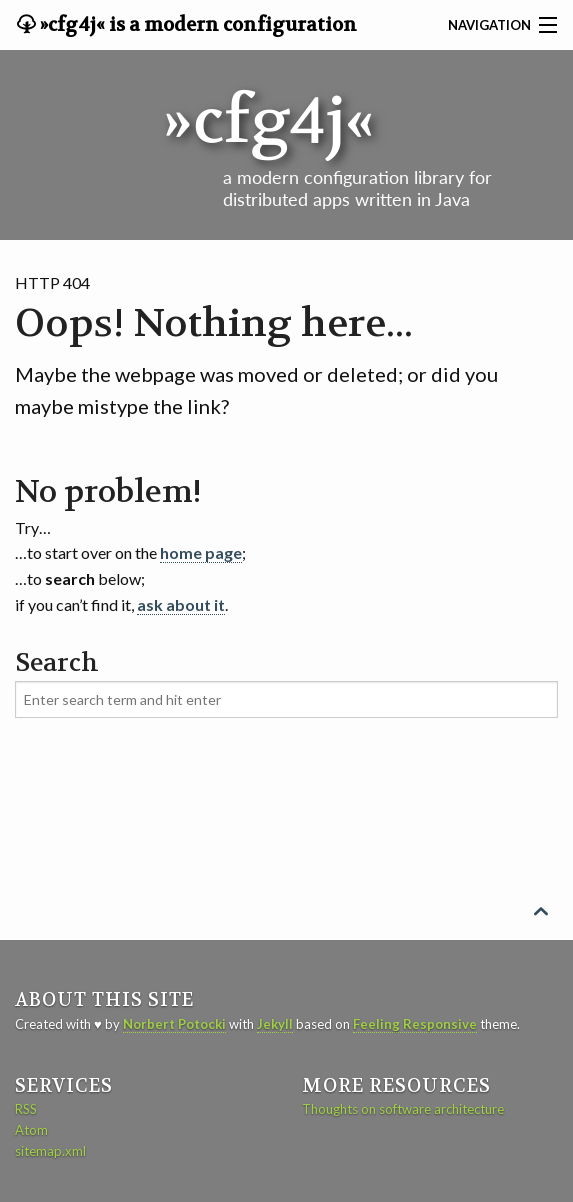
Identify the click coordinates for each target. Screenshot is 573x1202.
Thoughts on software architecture (403, 1109)
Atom (31, 1130)
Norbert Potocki (174, 1024)
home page (201, 552)
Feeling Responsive (415, 1024)
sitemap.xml (50, 1151)
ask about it (181, 604)
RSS (26, 1109)
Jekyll (275, 1024)
